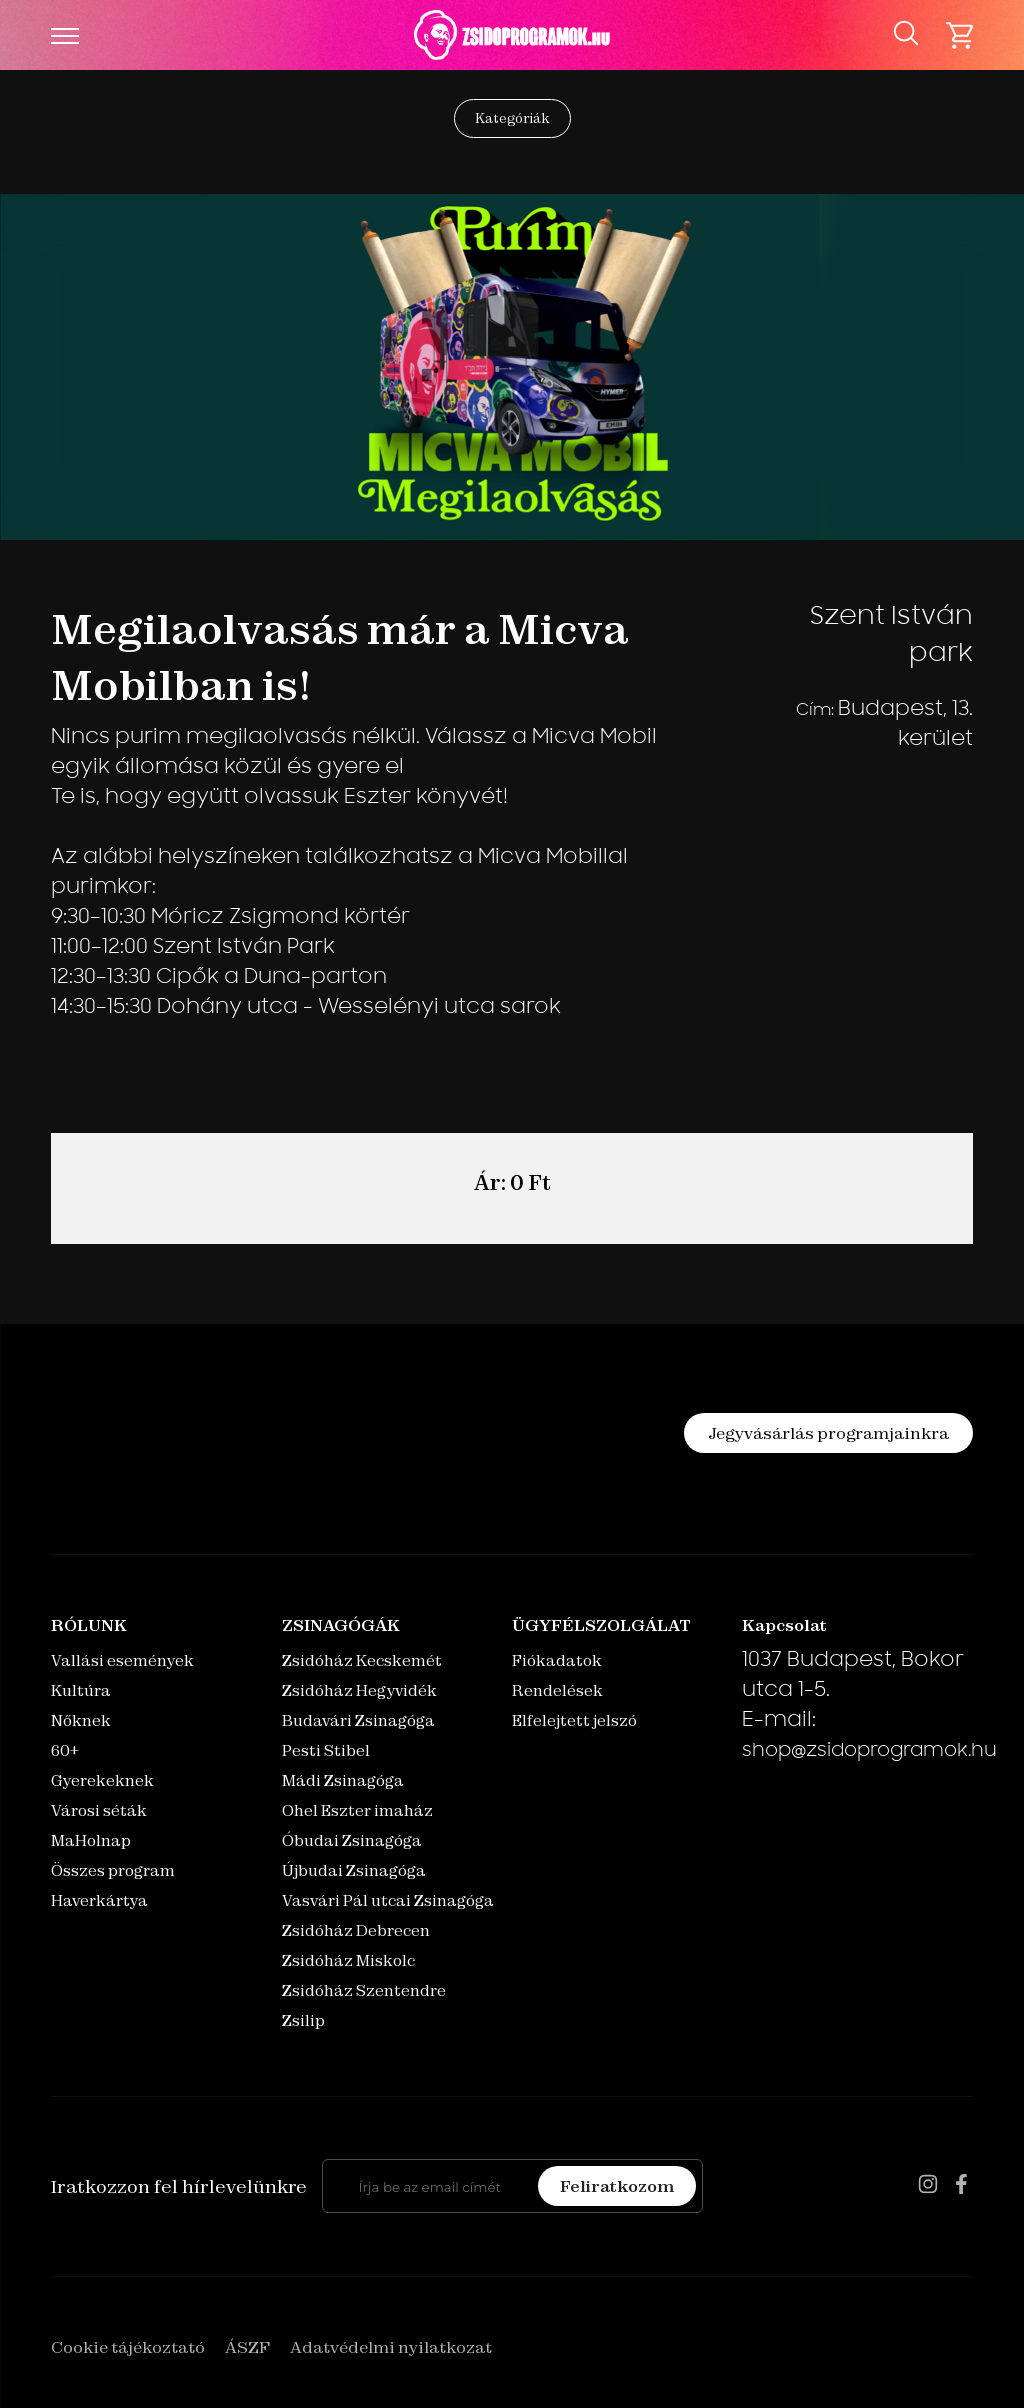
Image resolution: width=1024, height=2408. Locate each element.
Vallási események (122, 1660)
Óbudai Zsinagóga (352, 1840)
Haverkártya (99, 1900)
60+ (65, 1750)
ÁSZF (247, 2347)
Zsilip (303, 2020)
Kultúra (81, 1690)
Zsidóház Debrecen (356, 1930)
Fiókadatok (557, 1660)
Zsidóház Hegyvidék (359, 1690)
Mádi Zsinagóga (343, 1780)
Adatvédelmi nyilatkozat (391, 2347)
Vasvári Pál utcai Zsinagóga (388, 1900)
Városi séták (99, 1810)
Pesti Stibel (326, 1750)
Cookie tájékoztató (128, 2347)
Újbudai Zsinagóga (354, 1870)
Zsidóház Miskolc (348, 1960)
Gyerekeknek (102, 1780)
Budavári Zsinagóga (358, 1720)
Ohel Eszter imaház (357, 1810)
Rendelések (557, 1690)
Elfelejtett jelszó (574, 1720)
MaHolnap (91, 1840)
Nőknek (81, 1720)
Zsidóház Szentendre (364, 1990)
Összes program (113, 1870)
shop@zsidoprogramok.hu (869, 1752)
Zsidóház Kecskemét (362, 1660)
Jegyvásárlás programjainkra (828, 1433)
